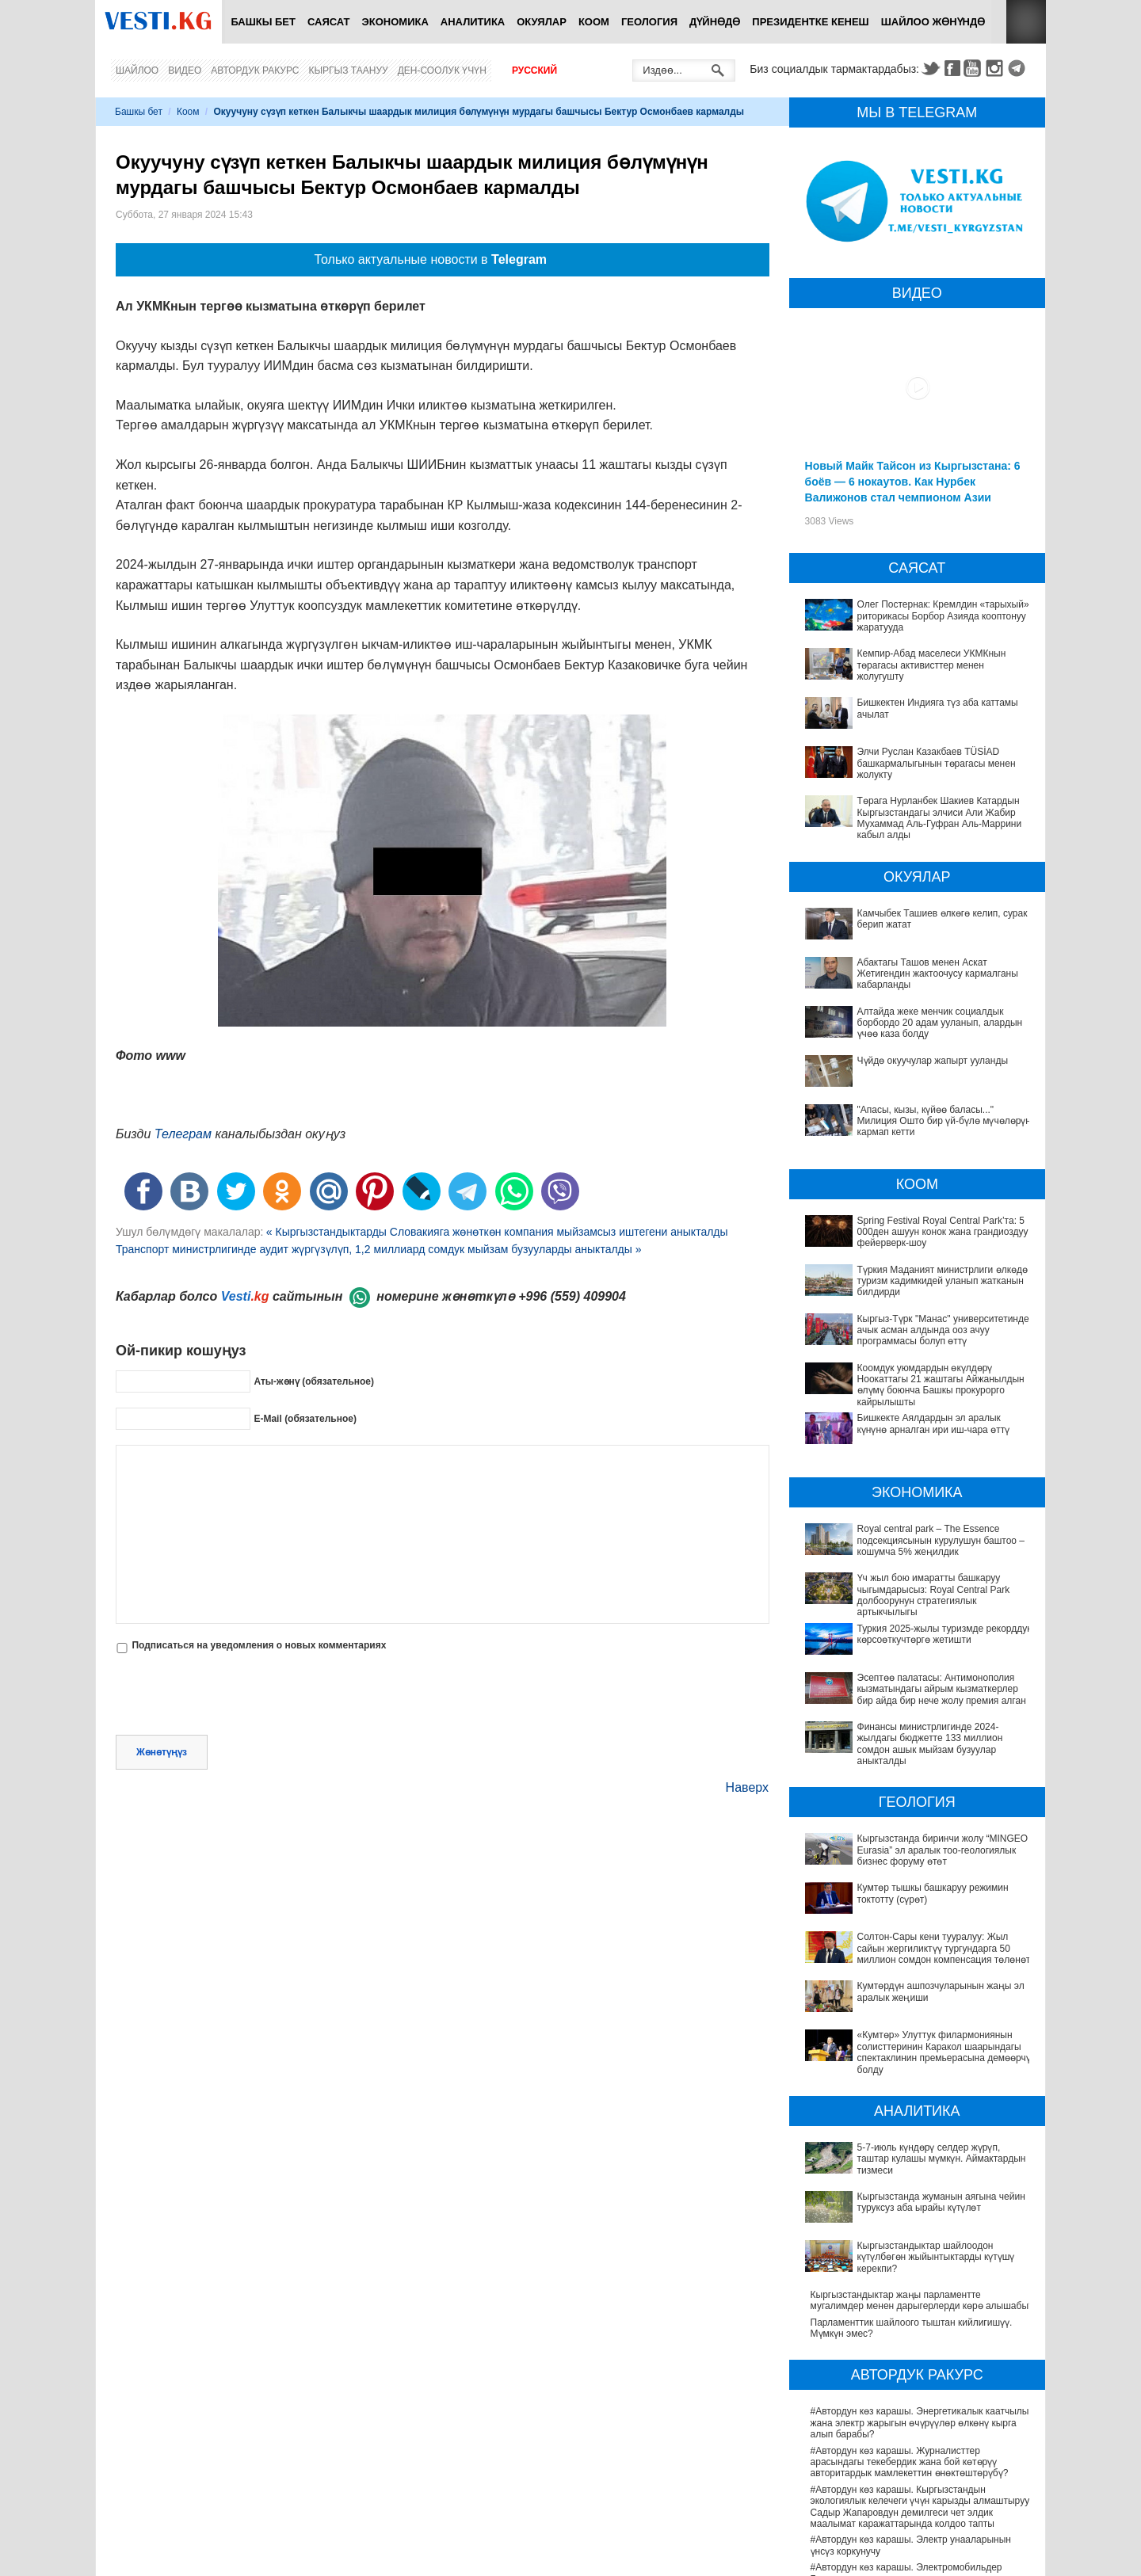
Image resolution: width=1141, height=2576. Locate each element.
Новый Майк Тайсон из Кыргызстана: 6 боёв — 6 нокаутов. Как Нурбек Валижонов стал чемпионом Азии (913, 481)
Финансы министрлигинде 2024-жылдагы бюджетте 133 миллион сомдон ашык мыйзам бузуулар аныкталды (912, 1738)
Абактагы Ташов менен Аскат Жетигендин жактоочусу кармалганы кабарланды (937, 974)
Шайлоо (137, 70)
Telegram (1019, 68)
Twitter (930, 68)
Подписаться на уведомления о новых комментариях (259, 1645)
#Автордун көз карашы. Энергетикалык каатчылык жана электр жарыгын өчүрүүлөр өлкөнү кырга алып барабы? (922, 2261)
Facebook (952, 68)
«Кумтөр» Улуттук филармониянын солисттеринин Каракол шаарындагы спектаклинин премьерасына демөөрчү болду (912, 1960)
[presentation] (236, 1696)
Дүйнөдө (714, 22)
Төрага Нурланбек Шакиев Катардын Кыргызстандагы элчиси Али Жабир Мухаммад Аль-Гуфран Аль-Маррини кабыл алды (939, 817)
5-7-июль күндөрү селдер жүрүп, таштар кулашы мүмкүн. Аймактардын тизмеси (918, 2055)
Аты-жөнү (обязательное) (314, 1381)
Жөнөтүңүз (161, 1752)
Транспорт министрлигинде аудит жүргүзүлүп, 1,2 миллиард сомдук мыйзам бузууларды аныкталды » (379, 1249)
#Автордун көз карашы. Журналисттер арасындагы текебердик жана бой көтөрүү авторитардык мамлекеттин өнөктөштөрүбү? (910, 2300)
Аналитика (473, 22)
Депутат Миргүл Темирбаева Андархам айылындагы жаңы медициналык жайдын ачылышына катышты (902, 2517)
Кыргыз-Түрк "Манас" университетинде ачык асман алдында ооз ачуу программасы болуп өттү (943, 1330)
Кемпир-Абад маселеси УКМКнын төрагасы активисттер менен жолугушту (931, 665)
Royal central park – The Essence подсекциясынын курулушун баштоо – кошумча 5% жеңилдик (941, 1540)
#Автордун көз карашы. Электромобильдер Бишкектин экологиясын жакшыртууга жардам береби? (912, 2416)
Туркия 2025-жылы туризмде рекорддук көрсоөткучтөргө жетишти (944, 1634)
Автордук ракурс (255, 70)
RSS (1026, 22)
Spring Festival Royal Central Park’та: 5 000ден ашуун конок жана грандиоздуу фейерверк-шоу (942, 1232)
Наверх (747, 1787)
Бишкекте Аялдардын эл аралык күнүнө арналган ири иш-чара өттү (933, 1423)
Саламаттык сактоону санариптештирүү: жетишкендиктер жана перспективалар (900, 2551)
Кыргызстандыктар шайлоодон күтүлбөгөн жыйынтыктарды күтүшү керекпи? (904, 2110)
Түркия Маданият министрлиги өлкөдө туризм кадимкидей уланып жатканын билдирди (942, 1281)
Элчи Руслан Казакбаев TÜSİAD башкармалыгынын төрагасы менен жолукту (936, 763)
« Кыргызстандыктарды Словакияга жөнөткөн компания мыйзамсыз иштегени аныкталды (497, 1231)
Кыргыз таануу (348, 70)
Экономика (395, 22)
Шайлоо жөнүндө (933, 22)
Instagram (997, 68)
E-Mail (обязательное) (305, 1418)
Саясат (328, 22)
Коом (593, 22)
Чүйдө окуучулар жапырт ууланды (933, 1060)
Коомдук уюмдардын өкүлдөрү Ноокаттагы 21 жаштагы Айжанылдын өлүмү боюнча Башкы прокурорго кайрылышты (941, 1385)
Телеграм (183, 1134)
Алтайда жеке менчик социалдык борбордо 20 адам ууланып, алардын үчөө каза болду (940, 1023)
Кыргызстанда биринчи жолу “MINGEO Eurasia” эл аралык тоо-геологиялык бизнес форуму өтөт (921, 1833)
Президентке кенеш (810, 22)
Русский (534, 70)
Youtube (975, 68)
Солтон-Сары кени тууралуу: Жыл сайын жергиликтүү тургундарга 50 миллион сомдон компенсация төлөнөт (910, 1894)
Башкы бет (263, 22)
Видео (184, 70)
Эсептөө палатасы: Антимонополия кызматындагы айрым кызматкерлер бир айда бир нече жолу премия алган (941, 1689)
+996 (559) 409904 (572, 1296)
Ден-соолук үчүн (442, 70)
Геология (649, 22)
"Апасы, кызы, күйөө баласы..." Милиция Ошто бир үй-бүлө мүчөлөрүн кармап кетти (944, 1121)
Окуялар (542, 22)
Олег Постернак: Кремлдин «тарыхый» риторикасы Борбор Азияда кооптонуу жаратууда (943, 616)
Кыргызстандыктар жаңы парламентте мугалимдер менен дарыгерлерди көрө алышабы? (922, 2138)
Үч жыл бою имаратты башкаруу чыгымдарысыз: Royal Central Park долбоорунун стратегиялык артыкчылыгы (933, 1595)
